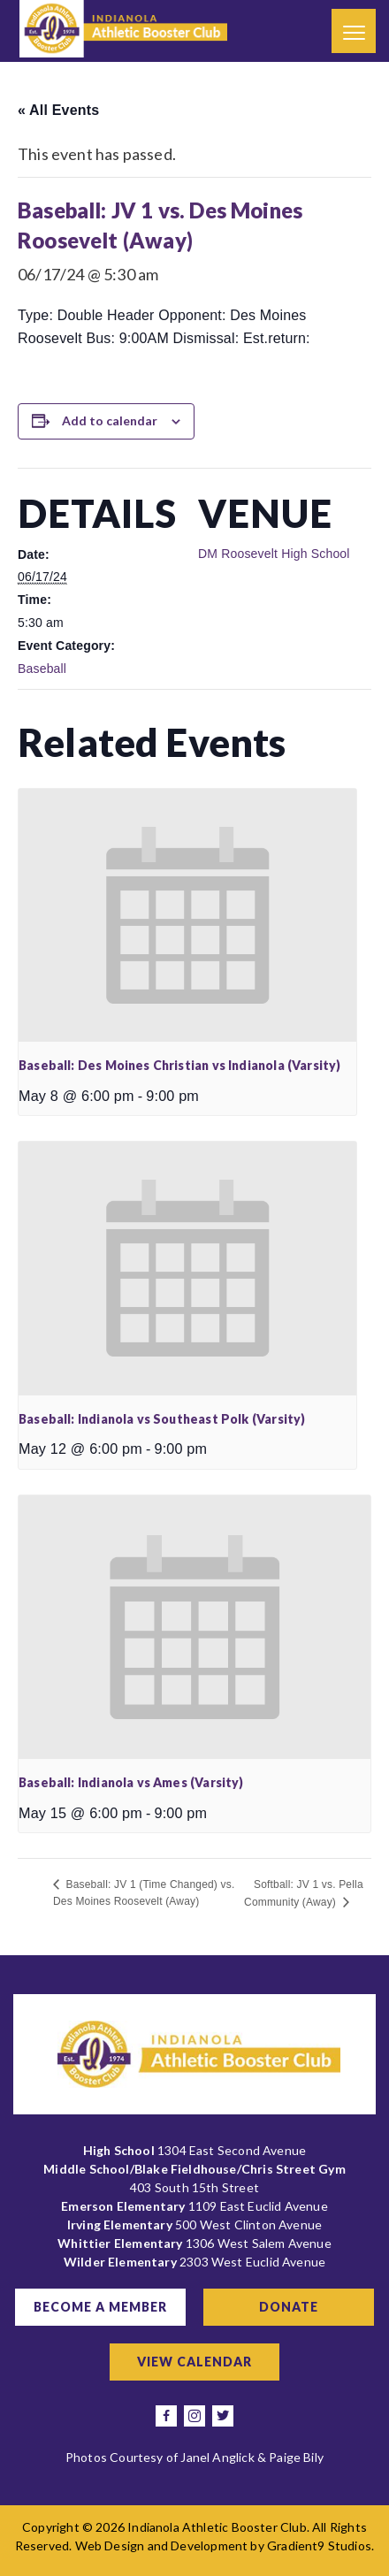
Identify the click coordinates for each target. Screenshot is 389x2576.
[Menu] (354, 31)
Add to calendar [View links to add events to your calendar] (109, 420)
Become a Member (100, 2306)
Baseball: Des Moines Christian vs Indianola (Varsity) (180, 1065)
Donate (288, 2306)
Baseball (42, 668)
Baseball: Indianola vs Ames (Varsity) (131, 1782)
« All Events (58, 110)
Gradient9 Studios (319, 2545)
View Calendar (194, 2361)
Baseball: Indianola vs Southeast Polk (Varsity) (162, 1418)
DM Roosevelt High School (274, 554)
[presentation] (187, 916)
